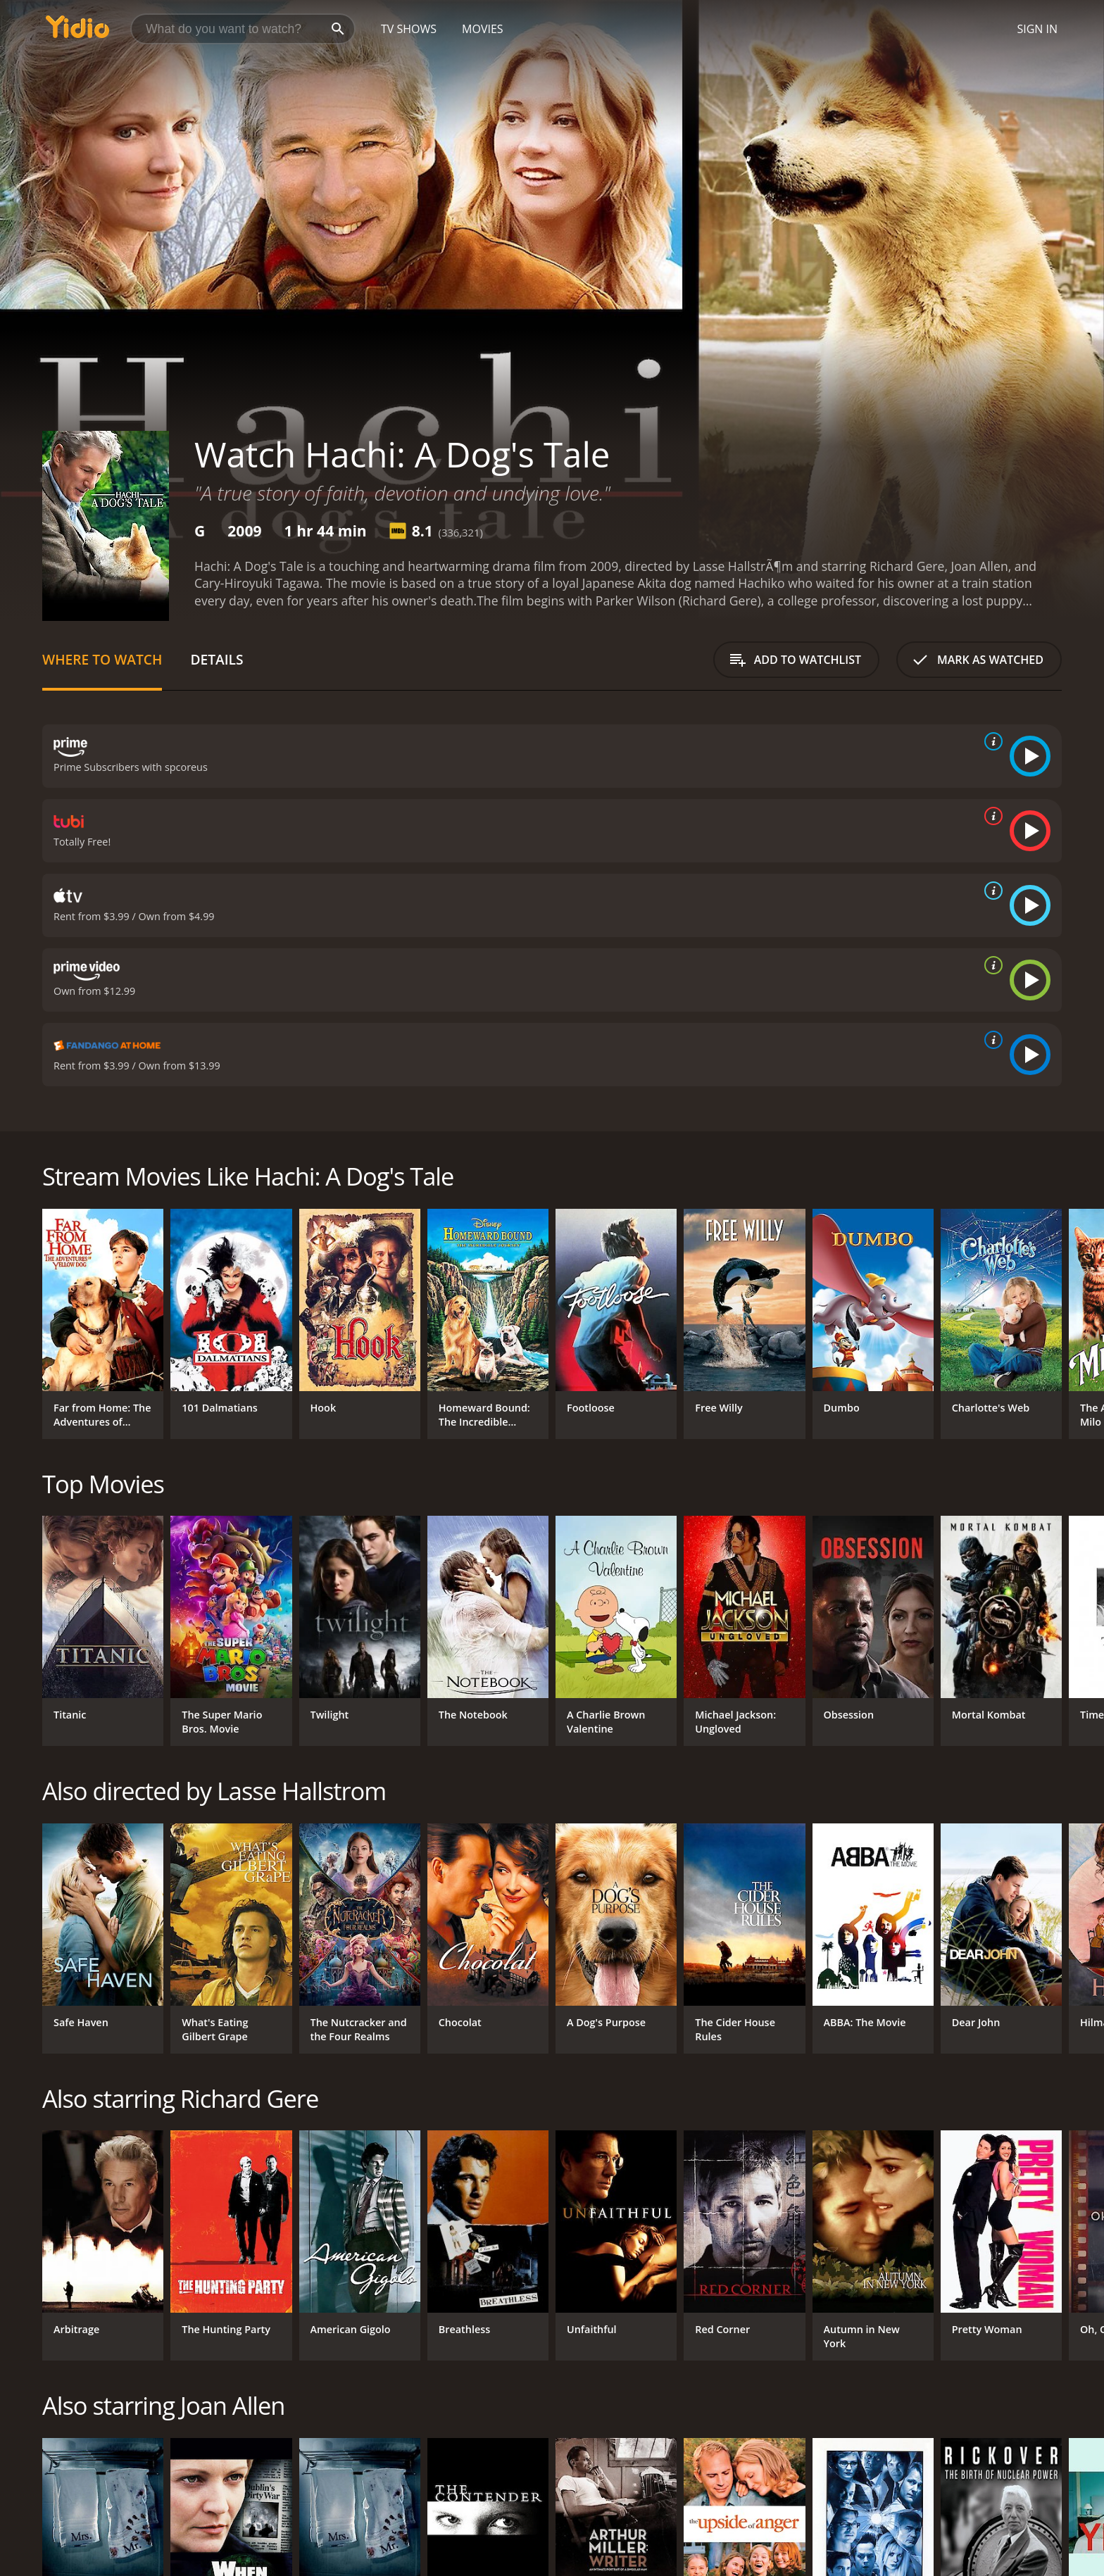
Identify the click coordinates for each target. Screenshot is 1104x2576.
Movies (482, 29)
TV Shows (409, 29)
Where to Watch (102, 659)
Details (216, 659)
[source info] (991, 741)
